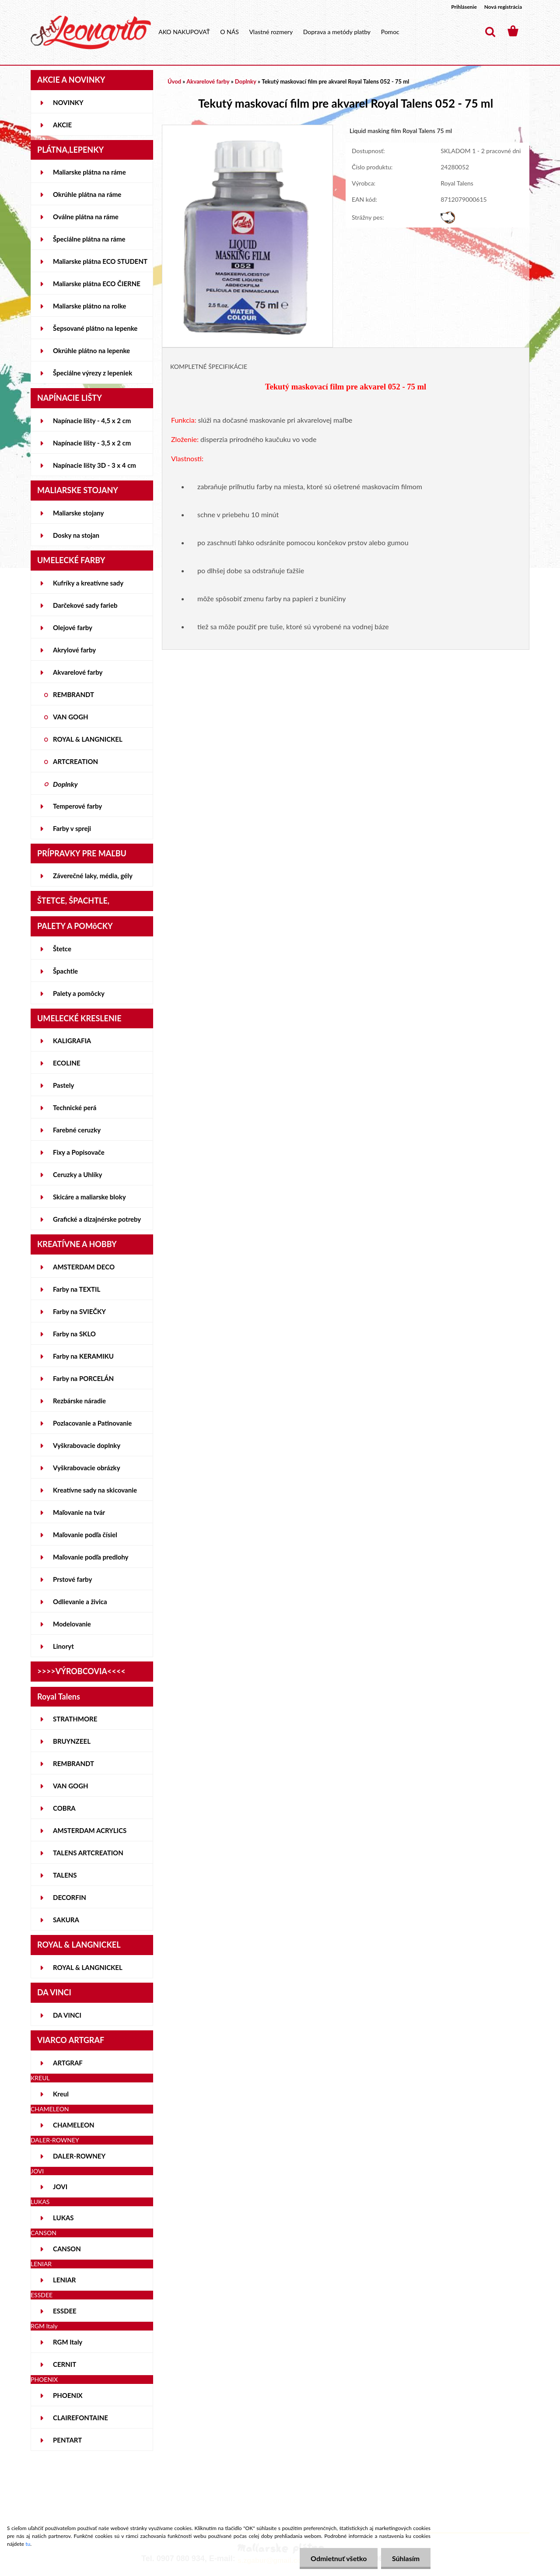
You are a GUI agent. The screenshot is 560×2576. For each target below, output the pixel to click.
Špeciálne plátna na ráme (89, 239)
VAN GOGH (70, 717)
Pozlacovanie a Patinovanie (92, 1423)
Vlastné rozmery (271, 31)
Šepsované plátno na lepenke (95, 328)
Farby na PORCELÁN (83, 1378)
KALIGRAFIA (72, 1040)
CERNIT (64, 2364)
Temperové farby (77, 806)
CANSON (67, 2249)
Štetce (62, 949)
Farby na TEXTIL (76, 1289)
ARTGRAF (68, 2063)
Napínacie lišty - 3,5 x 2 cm (92, 443)
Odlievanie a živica (80, 1601)
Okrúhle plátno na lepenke (91, 350)
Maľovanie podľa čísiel (85, 1535)
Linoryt (63, 1646)
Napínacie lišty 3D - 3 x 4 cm (94, 465)
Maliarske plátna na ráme (89, 172)
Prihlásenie (464, 7)
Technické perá (74, 1107)
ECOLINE (66, 1063)
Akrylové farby (74, 650)
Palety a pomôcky (79, 993)
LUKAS (63, 2218)
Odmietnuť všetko (338, 2558)
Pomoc (390, 31)
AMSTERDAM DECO (84, 1267)
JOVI (60, 2186)
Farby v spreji (72, 828)
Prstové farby (72, 1579)
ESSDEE (65, 2311)
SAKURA (66, 1920)
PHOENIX (68, 2395)
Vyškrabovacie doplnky (86, 1445)
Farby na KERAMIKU (83, 1356)
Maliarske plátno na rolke (89, 306)
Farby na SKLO (74, 1334)
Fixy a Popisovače (79, 1152)
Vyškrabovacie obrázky (86, 1468)
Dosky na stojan (76, 535)
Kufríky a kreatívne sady (88, 583)
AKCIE (62, 125)
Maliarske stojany (78, 513)
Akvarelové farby (77, 672)
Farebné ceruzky (77, 1130)
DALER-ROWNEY (79, 2156)
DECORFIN (69, 1897)
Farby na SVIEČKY (79, 1311)
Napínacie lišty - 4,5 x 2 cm (92, 420)
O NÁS (229, 31)
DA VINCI (67, 2015)
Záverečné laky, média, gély (93, 876)
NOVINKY (68, 102)
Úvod (174, 81)
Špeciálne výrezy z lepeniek (92, 373)
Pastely (63, 1085)
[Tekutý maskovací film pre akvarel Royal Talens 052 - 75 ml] (247, 129)
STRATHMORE (75, 1719)
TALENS (65, 1875)
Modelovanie (72, 1624)
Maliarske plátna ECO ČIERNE (96, 283)
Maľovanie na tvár (79, 1512)
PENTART (67, 2440)
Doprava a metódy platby (337, 31)
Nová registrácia (503, 7)
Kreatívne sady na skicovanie (95, 1490)
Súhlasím (406, 2558)
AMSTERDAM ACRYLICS (89, 1830)
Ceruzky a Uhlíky (77, 1174)
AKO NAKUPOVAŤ (184, 31)
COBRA (64, 1808)
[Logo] (91, 32)
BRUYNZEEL (72, 1741)
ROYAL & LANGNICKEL (87, 739)
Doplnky (65, 784)
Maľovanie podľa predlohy (91, 1557)
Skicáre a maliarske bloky (89, 1197)
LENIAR (64, 2280)
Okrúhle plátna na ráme (87, 194)
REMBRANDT (73, 694)
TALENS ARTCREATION (88, 1853)
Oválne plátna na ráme (86, 217)
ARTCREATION (75, 761)
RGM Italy (67, 2342)
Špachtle (65, 971)
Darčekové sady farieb (85, 605)
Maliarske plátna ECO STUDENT (100, 261)
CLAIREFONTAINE (80, 2418)
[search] (490, 32)
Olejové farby (72, 627)
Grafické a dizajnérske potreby (97, 1219)
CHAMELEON (73, 2125)
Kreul (61, 2094)
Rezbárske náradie (79, 1401)
